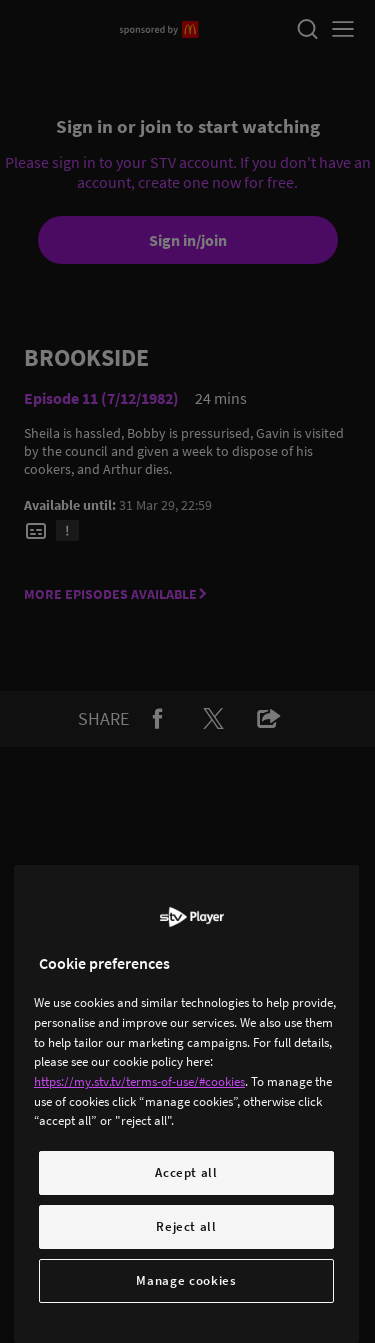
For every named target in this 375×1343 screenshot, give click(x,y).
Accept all (186, 1172)
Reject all (186, 1226)
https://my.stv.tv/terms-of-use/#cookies (139, 1081)
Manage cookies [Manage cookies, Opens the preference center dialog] (186, 1280)
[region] (186, 1104)
